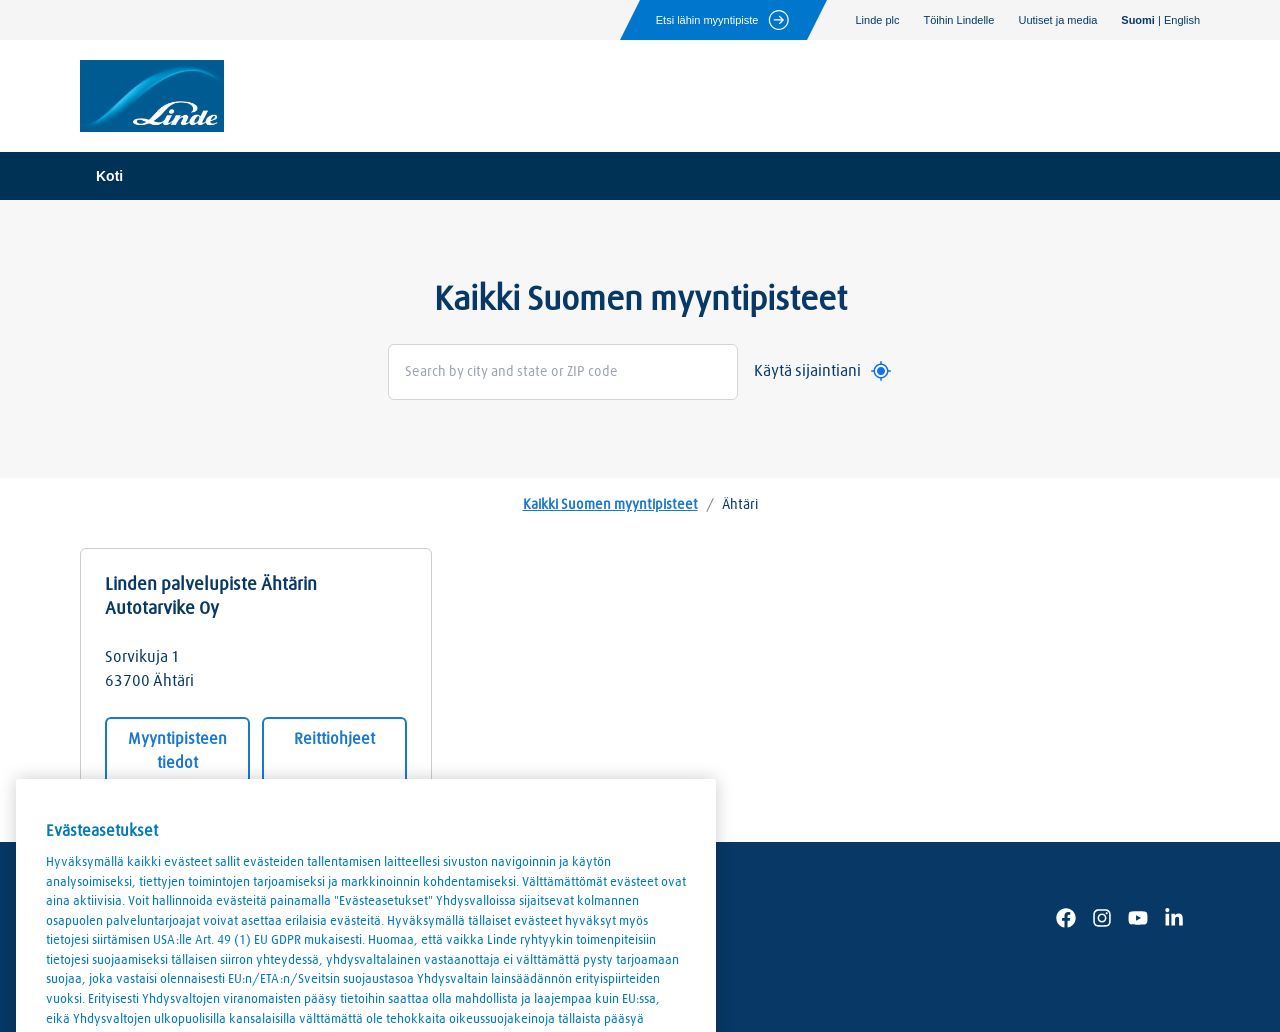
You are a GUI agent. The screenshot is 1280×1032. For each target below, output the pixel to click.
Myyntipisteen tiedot (177, 751)
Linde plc (877, 20)
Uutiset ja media (1057, 20)
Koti (109, 176)
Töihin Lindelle (959, 20)
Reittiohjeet (334, 739)
